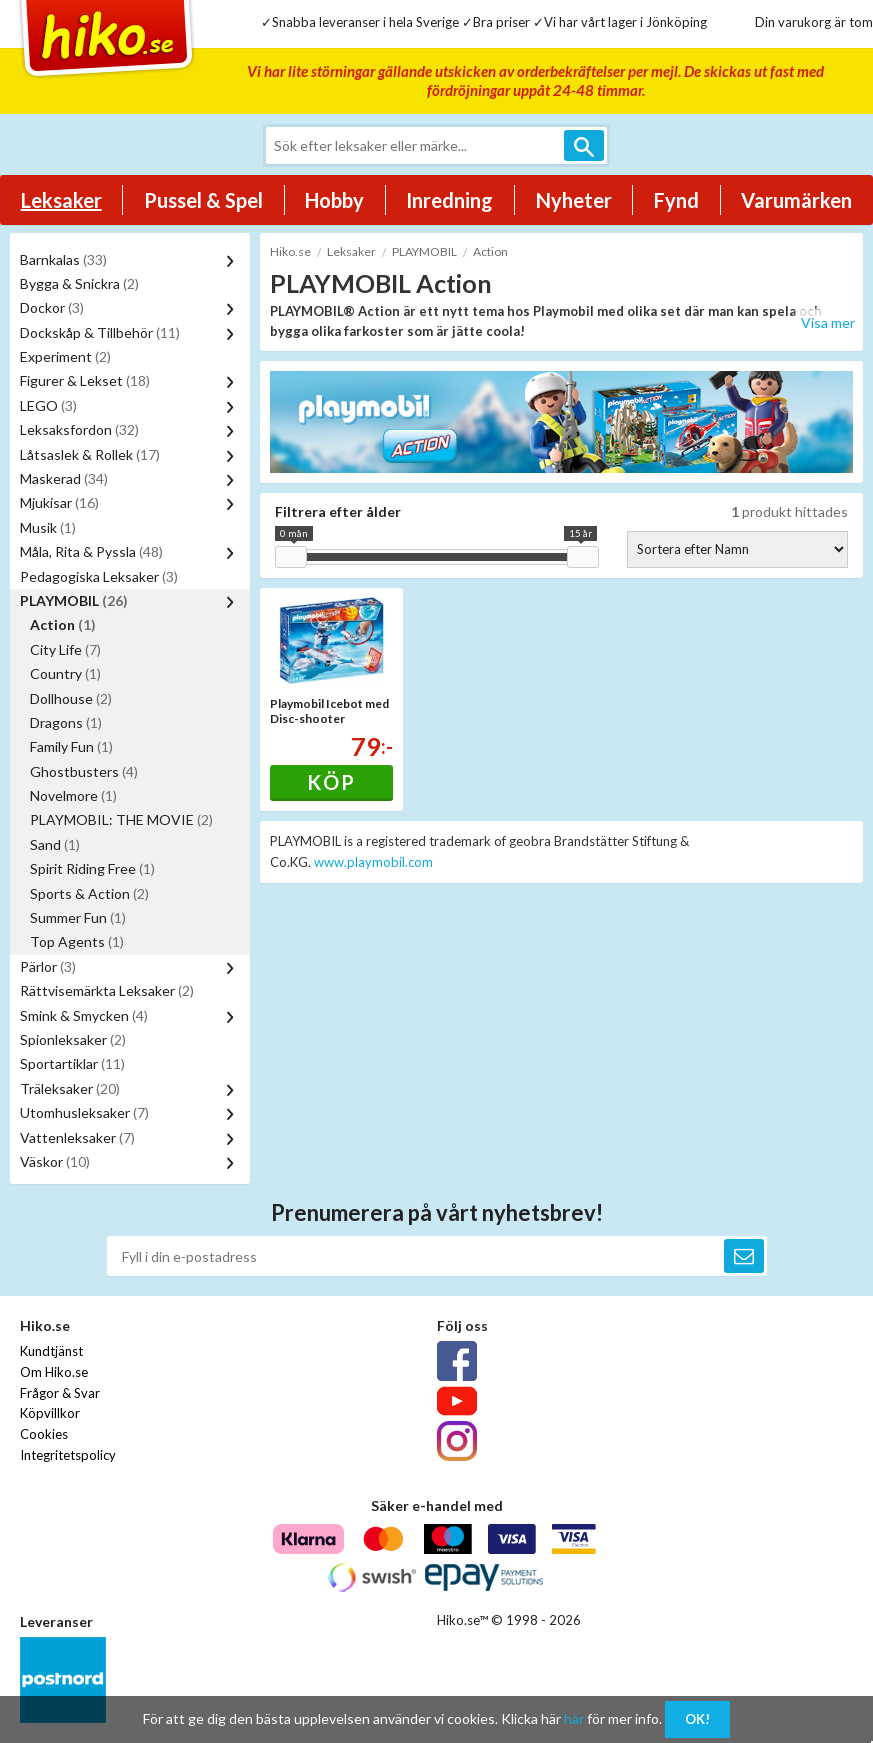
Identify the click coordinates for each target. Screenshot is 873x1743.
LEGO (48, 405)
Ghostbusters (84, 771)
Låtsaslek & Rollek (90, 454)
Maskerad (64, 478)
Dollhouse (71, 698)
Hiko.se (290, 251)
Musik (48, 527)
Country (65, 673)
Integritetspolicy (68, 1455)
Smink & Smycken (84, 1015)
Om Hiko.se (54, 1372)
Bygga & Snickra (79, 283)
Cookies (44, 1434)
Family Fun (71, 746)
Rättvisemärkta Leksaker (107, 990)
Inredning (449, 200)
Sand (55, 844)
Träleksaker (70, 1088)
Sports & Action (89, 893)
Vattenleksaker (77, 1137)
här (574, 1718)
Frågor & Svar (60, 1393)
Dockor (52, 307)
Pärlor (48, 966)
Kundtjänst (51, 1351)
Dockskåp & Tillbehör (100, 332)
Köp (331, 782)
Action (63, 624)
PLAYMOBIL (74, 600)
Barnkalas (63, 259)
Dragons (66, 722)
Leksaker (61, 200)
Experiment (65, 356)
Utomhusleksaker (84, 1112)
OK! (697, 1719)
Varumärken (796, 200)
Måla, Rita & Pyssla (91, 551)
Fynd (676, 200)
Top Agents (77, 941)
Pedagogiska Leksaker (99, 576)
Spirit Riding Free (92, 868)
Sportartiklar (72, 1063)
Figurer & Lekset (85, 380)
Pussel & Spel (203, 200)
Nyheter (574, 200)
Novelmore (73, 795)
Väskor (55, 1161)
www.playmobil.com (373, 862)
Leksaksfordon (79, 429)
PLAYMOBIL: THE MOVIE (121, 819)
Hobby (334, 200)
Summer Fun (78, 917)
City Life (65, 649)
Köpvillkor (50, 1413)
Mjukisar (59, 502)
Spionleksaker (73, 1039)
